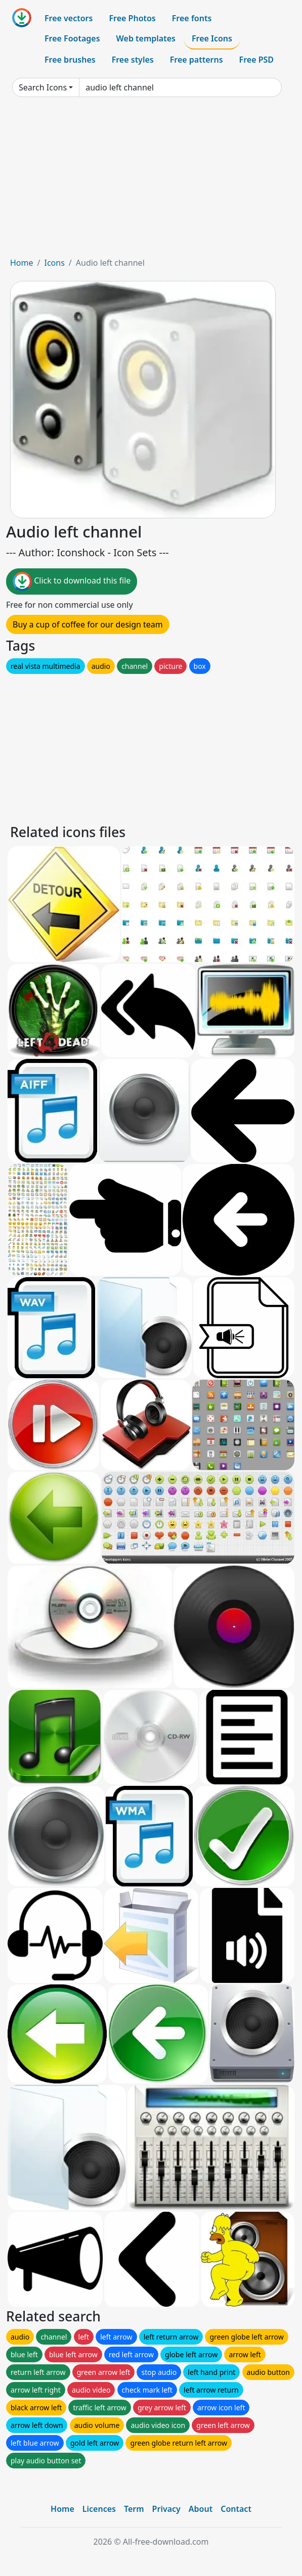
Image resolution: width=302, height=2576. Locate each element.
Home (21, 262)
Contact (236, 2508)
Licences (99, 2508)
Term (134, 2508)
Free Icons (212, 38)
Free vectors (69, 18)
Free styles (133, 59)
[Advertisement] (151, 181)
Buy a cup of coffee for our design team (88, 624)
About (200, 2508)
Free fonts (192, 18)
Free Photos (132, 18)
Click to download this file (72, 581)
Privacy (166, 2508)
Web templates (146, 38)
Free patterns (196, 59)
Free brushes (70, 59)
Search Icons (43, 87)
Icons (54, 262)
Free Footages (72, 38)
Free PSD (256, 59)
